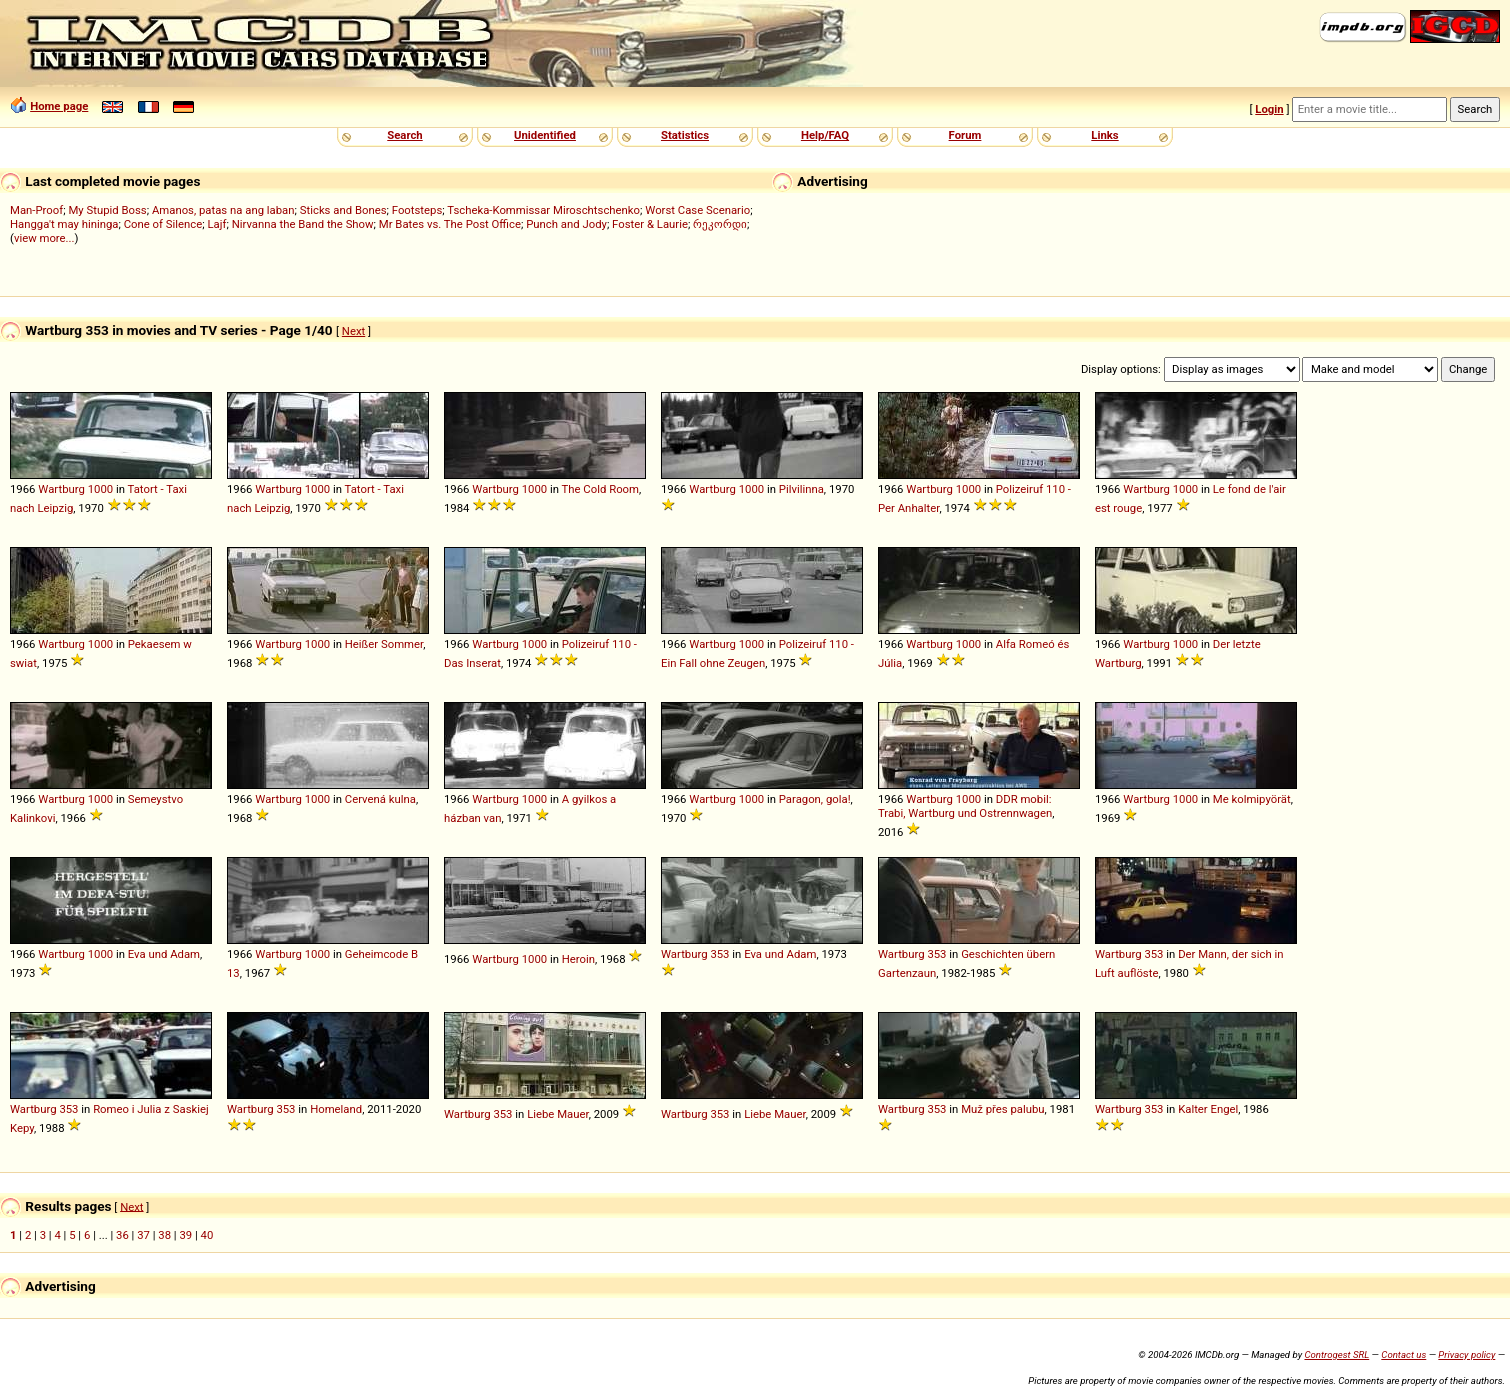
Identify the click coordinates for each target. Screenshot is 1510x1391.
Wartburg (61, 489)
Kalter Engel (1208, 1109)
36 (122, 1235)
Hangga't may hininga (64, 224)
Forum (965, 135)
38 (164, 1235)
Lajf (216, 224)
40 (207, 1235)
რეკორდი (720, 224)
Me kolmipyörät (1252, 799)
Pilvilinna (801, 489)
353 (719, 954)
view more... (44, 238)
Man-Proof (36, 210)
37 (143, 1235)
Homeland (336, 1109)
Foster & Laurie (650, 224)
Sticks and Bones (343, 210)
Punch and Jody (566, 224)
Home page (59, 106)
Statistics (685, 135)
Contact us (1403, 1354)
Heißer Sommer (384, 644)
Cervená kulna (380, 799)
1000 (100, 489)
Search (404, 135)
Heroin (578, 959)
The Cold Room (600, 489)
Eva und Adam (164, 954)
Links (1104, 135)
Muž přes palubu (1002, 1109)
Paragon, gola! (815, 799)
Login (1269, 109)
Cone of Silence (163, 224)
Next (353, 331)
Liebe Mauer (558, 1114)
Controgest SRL (1336, 1354)
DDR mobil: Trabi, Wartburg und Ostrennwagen (965, 806)
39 (185, 1235)
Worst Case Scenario (697, 210)
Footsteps (417, 210)
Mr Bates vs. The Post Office (450, 224)
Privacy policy (1466, 1354)
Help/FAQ (825, 135)
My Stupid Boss (107, 210)
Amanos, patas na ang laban (223, 210)
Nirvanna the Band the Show (303, 224)
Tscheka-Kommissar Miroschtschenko (543, 210)
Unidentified (545, 135)
